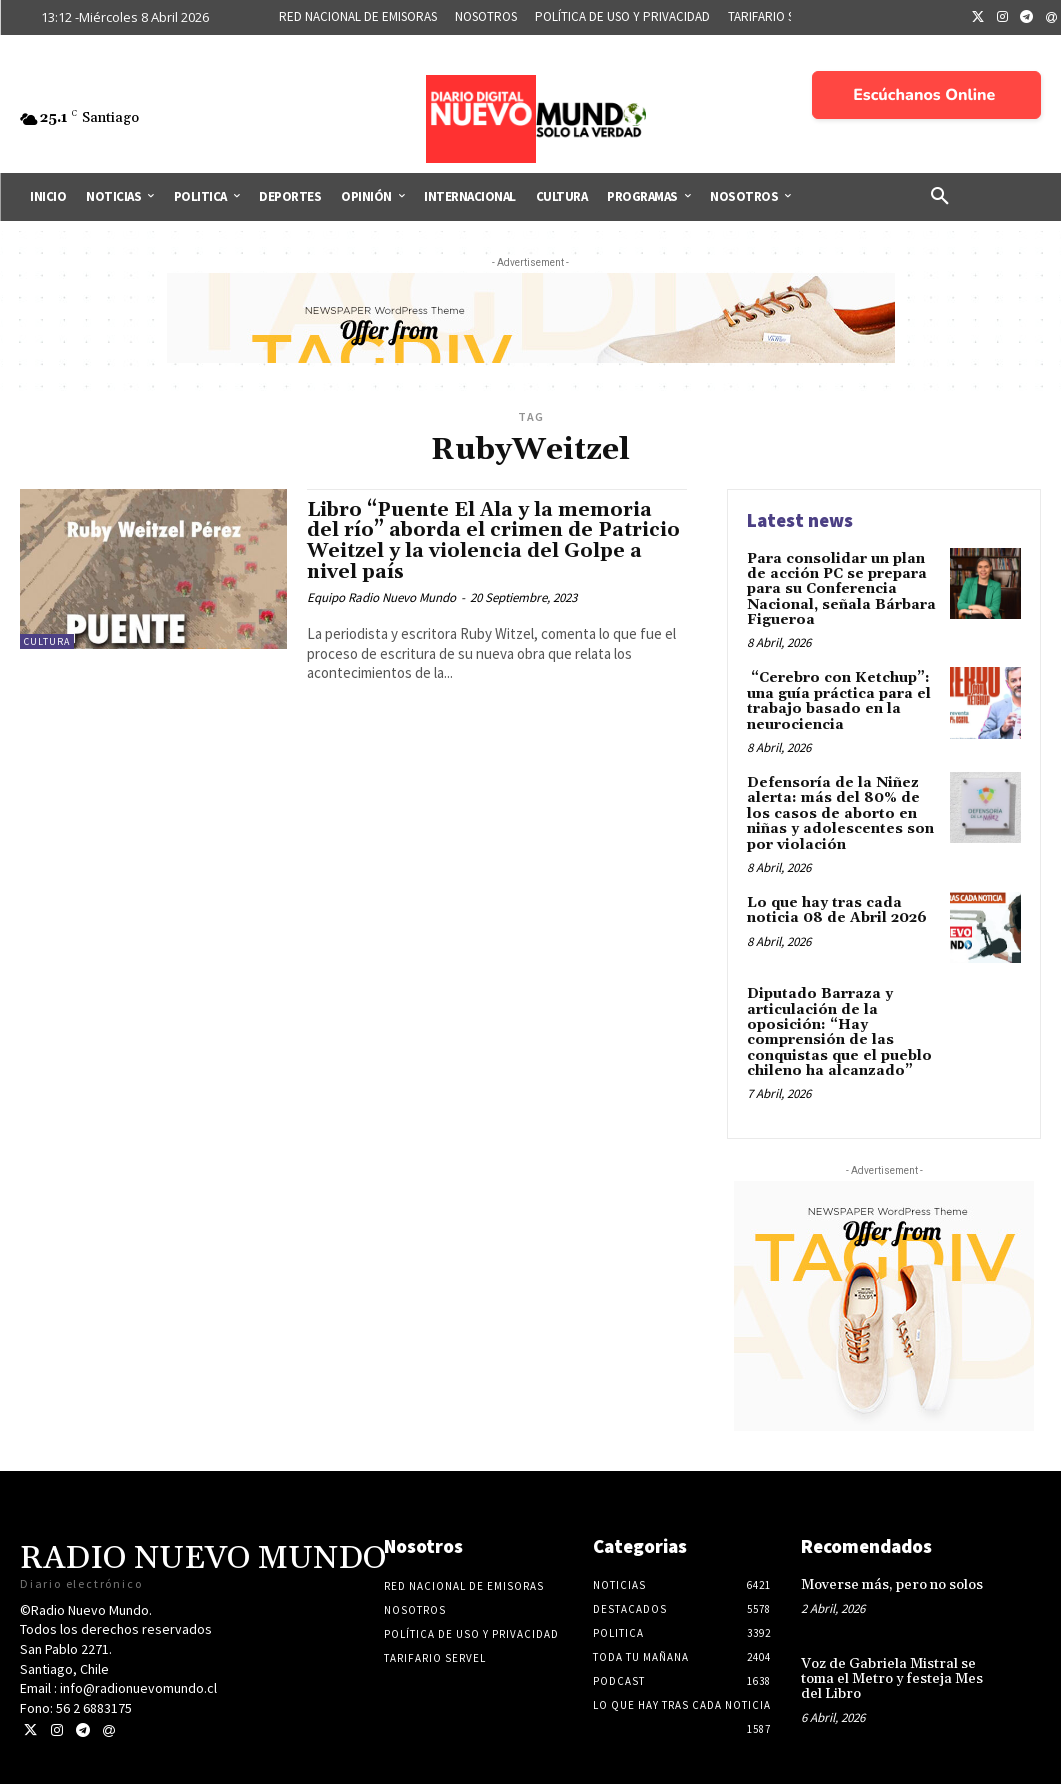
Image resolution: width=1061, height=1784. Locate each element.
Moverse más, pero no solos (892, 1585)
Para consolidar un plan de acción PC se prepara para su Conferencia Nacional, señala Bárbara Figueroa (841, 590)
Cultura (47, 641)
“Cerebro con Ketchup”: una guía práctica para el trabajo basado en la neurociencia (839, 701)
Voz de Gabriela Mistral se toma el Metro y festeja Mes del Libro (892, 1679)
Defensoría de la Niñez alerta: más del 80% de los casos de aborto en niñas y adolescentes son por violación (840, 814)
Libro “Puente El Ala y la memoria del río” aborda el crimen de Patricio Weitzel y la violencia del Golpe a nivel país (493, 541)
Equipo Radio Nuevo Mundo (381, 597)
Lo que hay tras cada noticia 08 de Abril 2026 (837, 910)
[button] (940, 197)
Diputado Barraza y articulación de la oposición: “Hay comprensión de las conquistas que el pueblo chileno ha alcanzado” (839, 1032)
